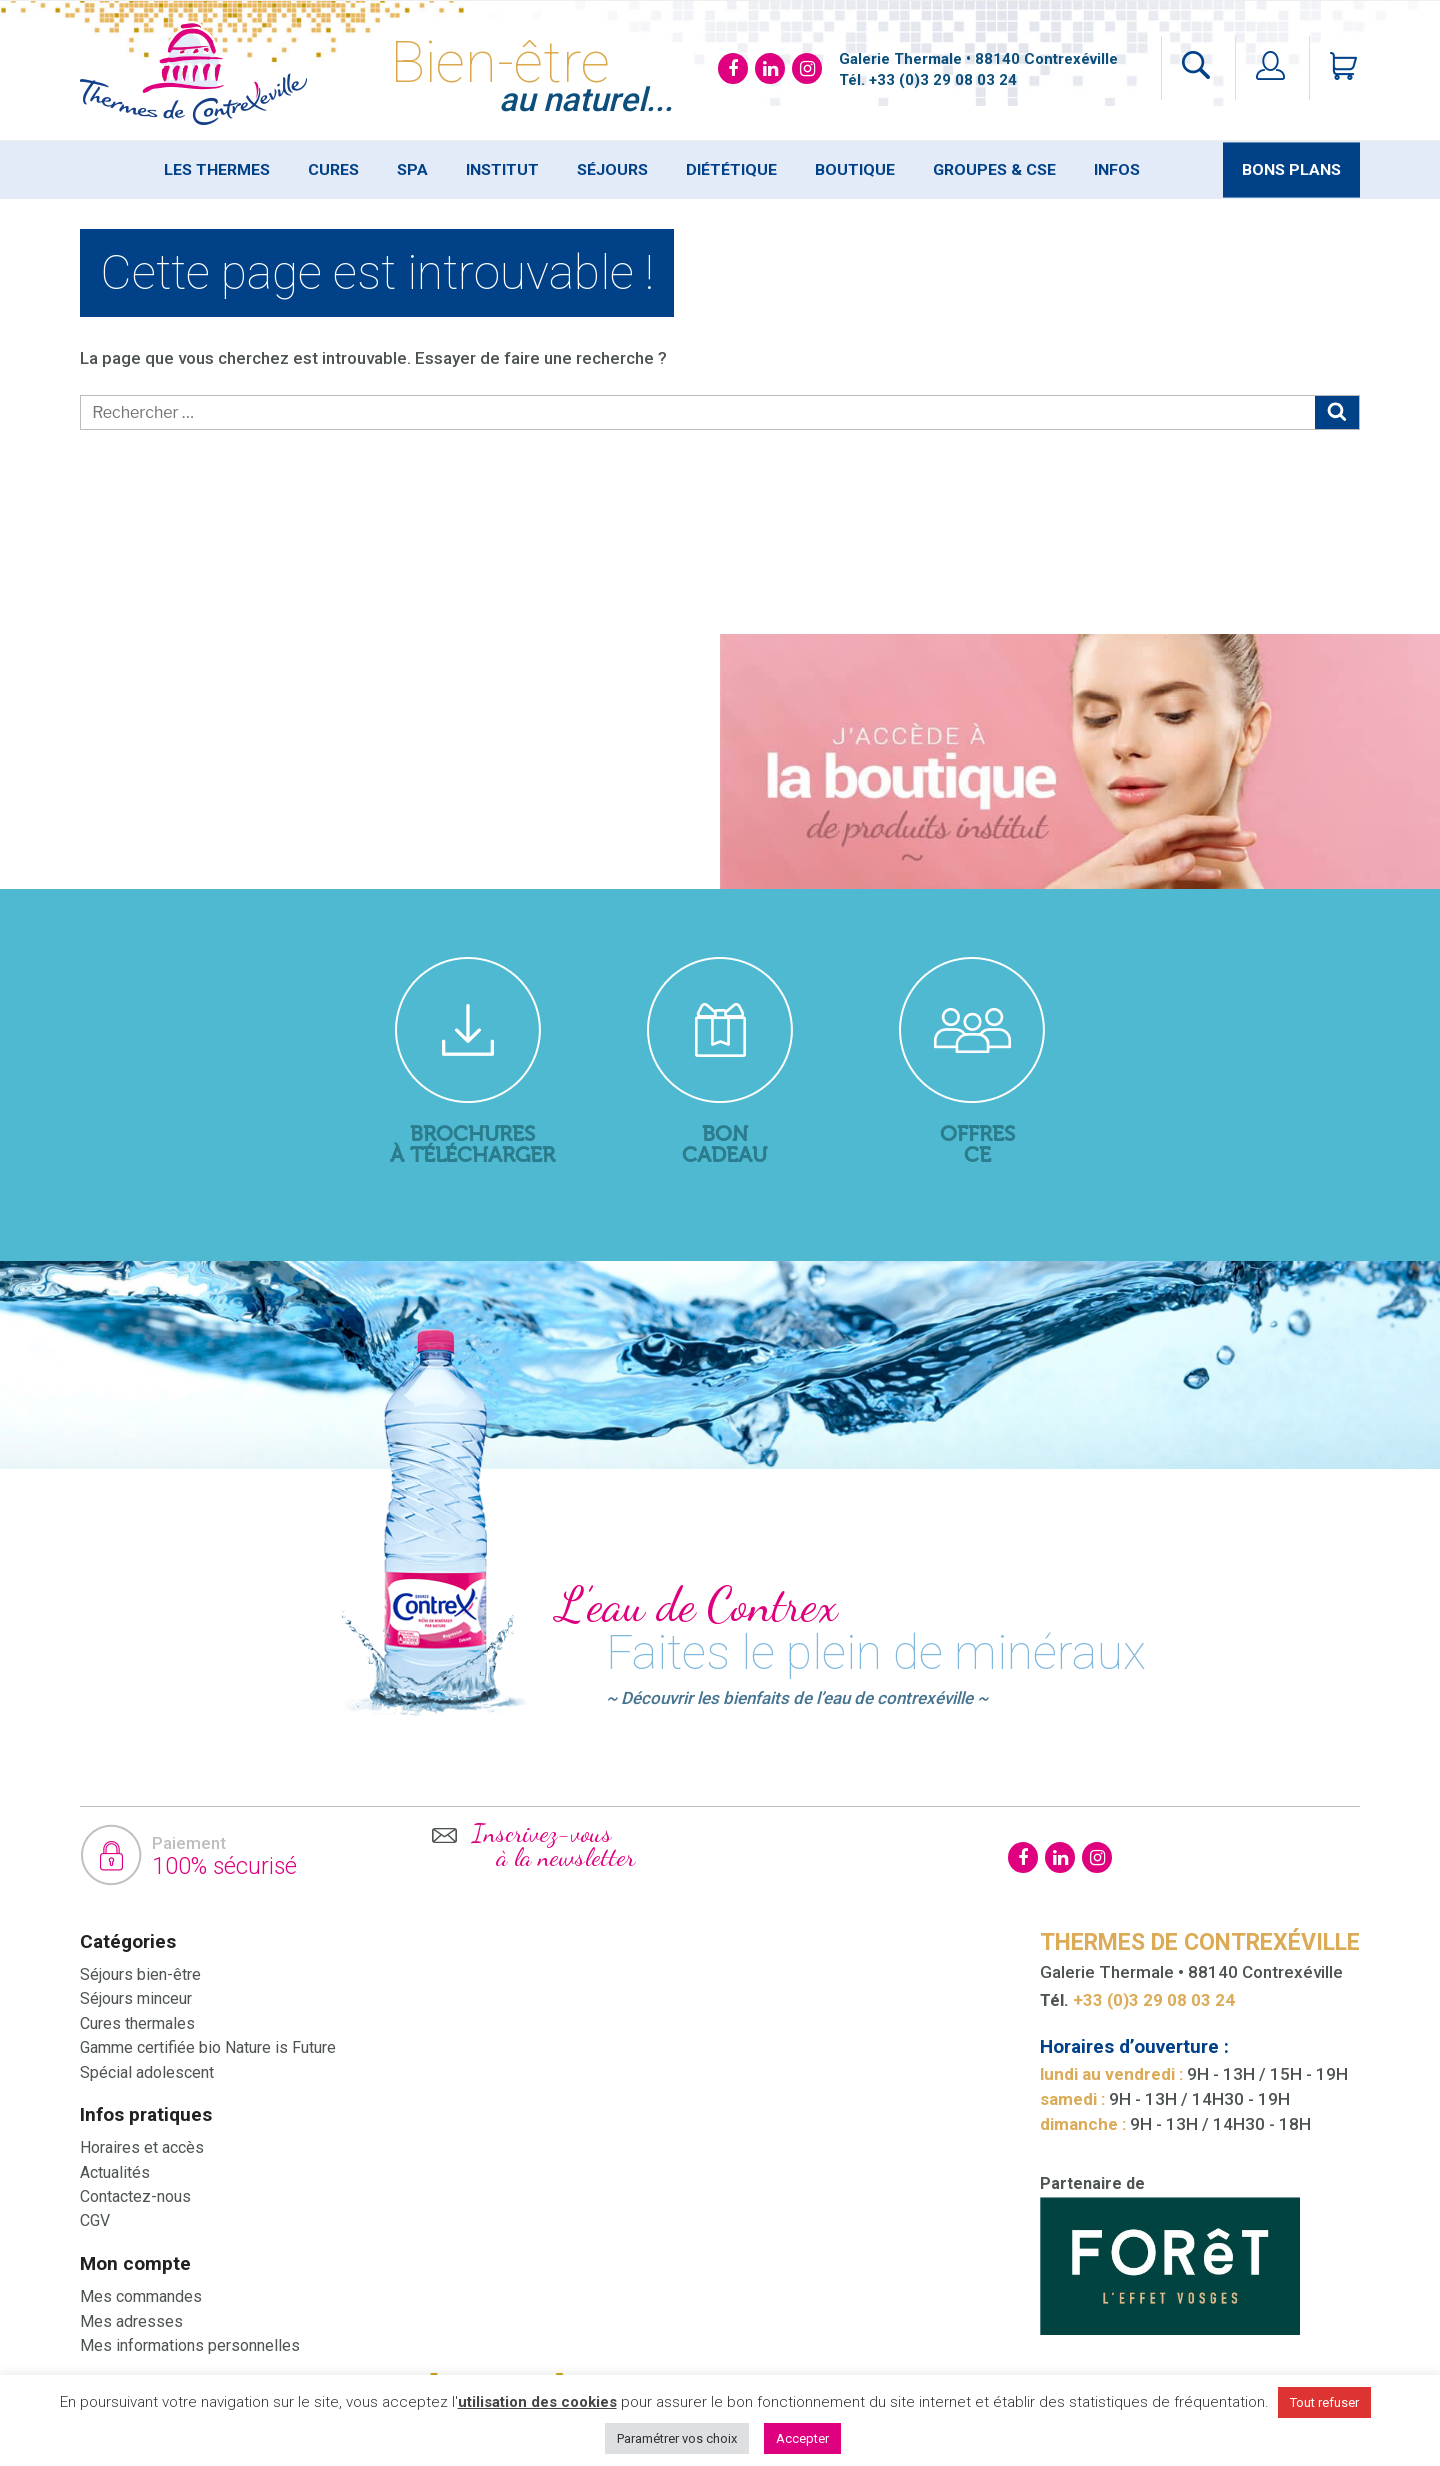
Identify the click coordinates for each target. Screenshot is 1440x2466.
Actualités (115, 2172)
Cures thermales (137, 2023)
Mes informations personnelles (190, 2345)
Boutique (855, 170)
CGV (95, 2220)
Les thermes (217, 170)
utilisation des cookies (537, 2402)
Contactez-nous (135, 2196)
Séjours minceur (136, 1998)
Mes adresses (131, 2321)
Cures (333, 170)
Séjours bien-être (140, 1974)
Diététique (731, 170)
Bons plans (1291, 170)
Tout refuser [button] (1324, 2402)
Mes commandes (141, 2296)
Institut (502, 170)
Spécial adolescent (147, 2072)
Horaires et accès (142, 2147)
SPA (412, 170)
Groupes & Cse (994, 170)
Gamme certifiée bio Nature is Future (208, 2047)
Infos (1117, 170)
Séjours (612, 170)
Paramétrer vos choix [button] (677, 2438)
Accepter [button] (802, 2438)
